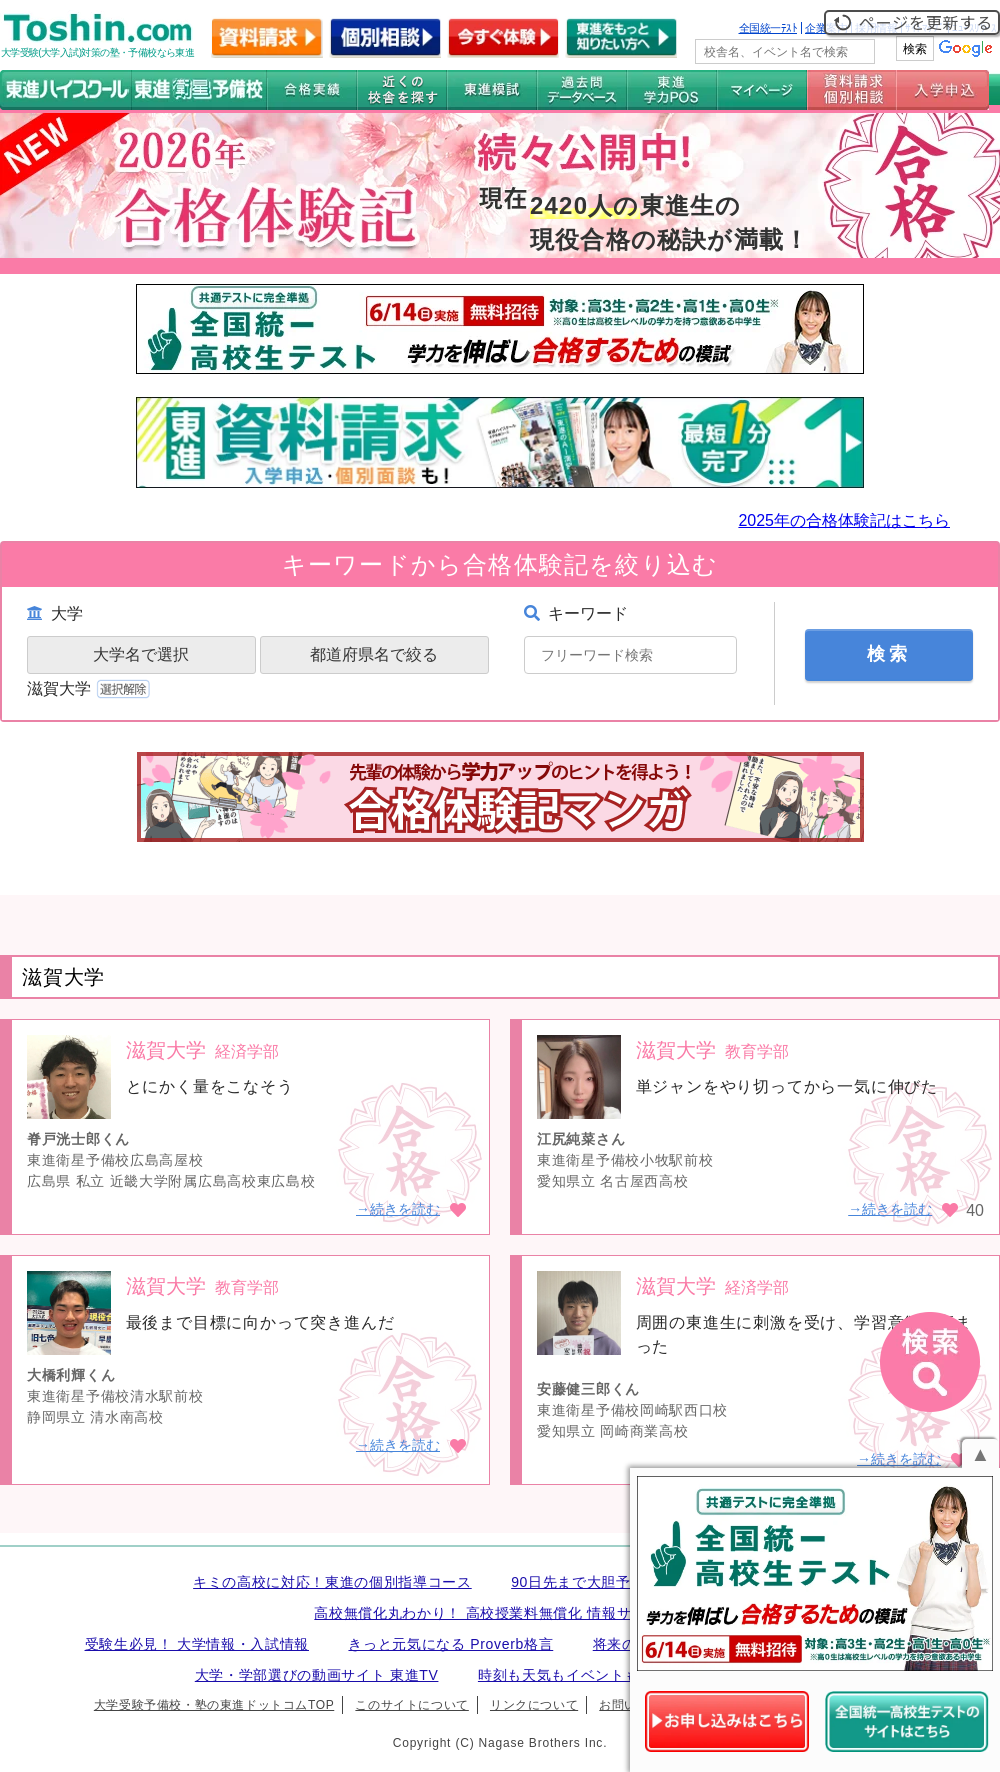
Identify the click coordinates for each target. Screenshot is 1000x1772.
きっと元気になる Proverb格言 (450, 1644)
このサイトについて (411, 1705)
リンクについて (534, 1705)
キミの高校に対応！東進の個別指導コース (332, 1582)
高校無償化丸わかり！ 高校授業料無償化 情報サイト (487, 1613)
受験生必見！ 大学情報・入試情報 (197, 1644)
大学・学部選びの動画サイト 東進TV (317, 1675)
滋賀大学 (90, 688)
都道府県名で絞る (374, 654)
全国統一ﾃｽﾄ (768, 28)
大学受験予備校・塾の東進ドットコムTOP (214, 1705)
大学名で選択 (141, 654)
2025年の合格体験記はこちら (844, 520)
